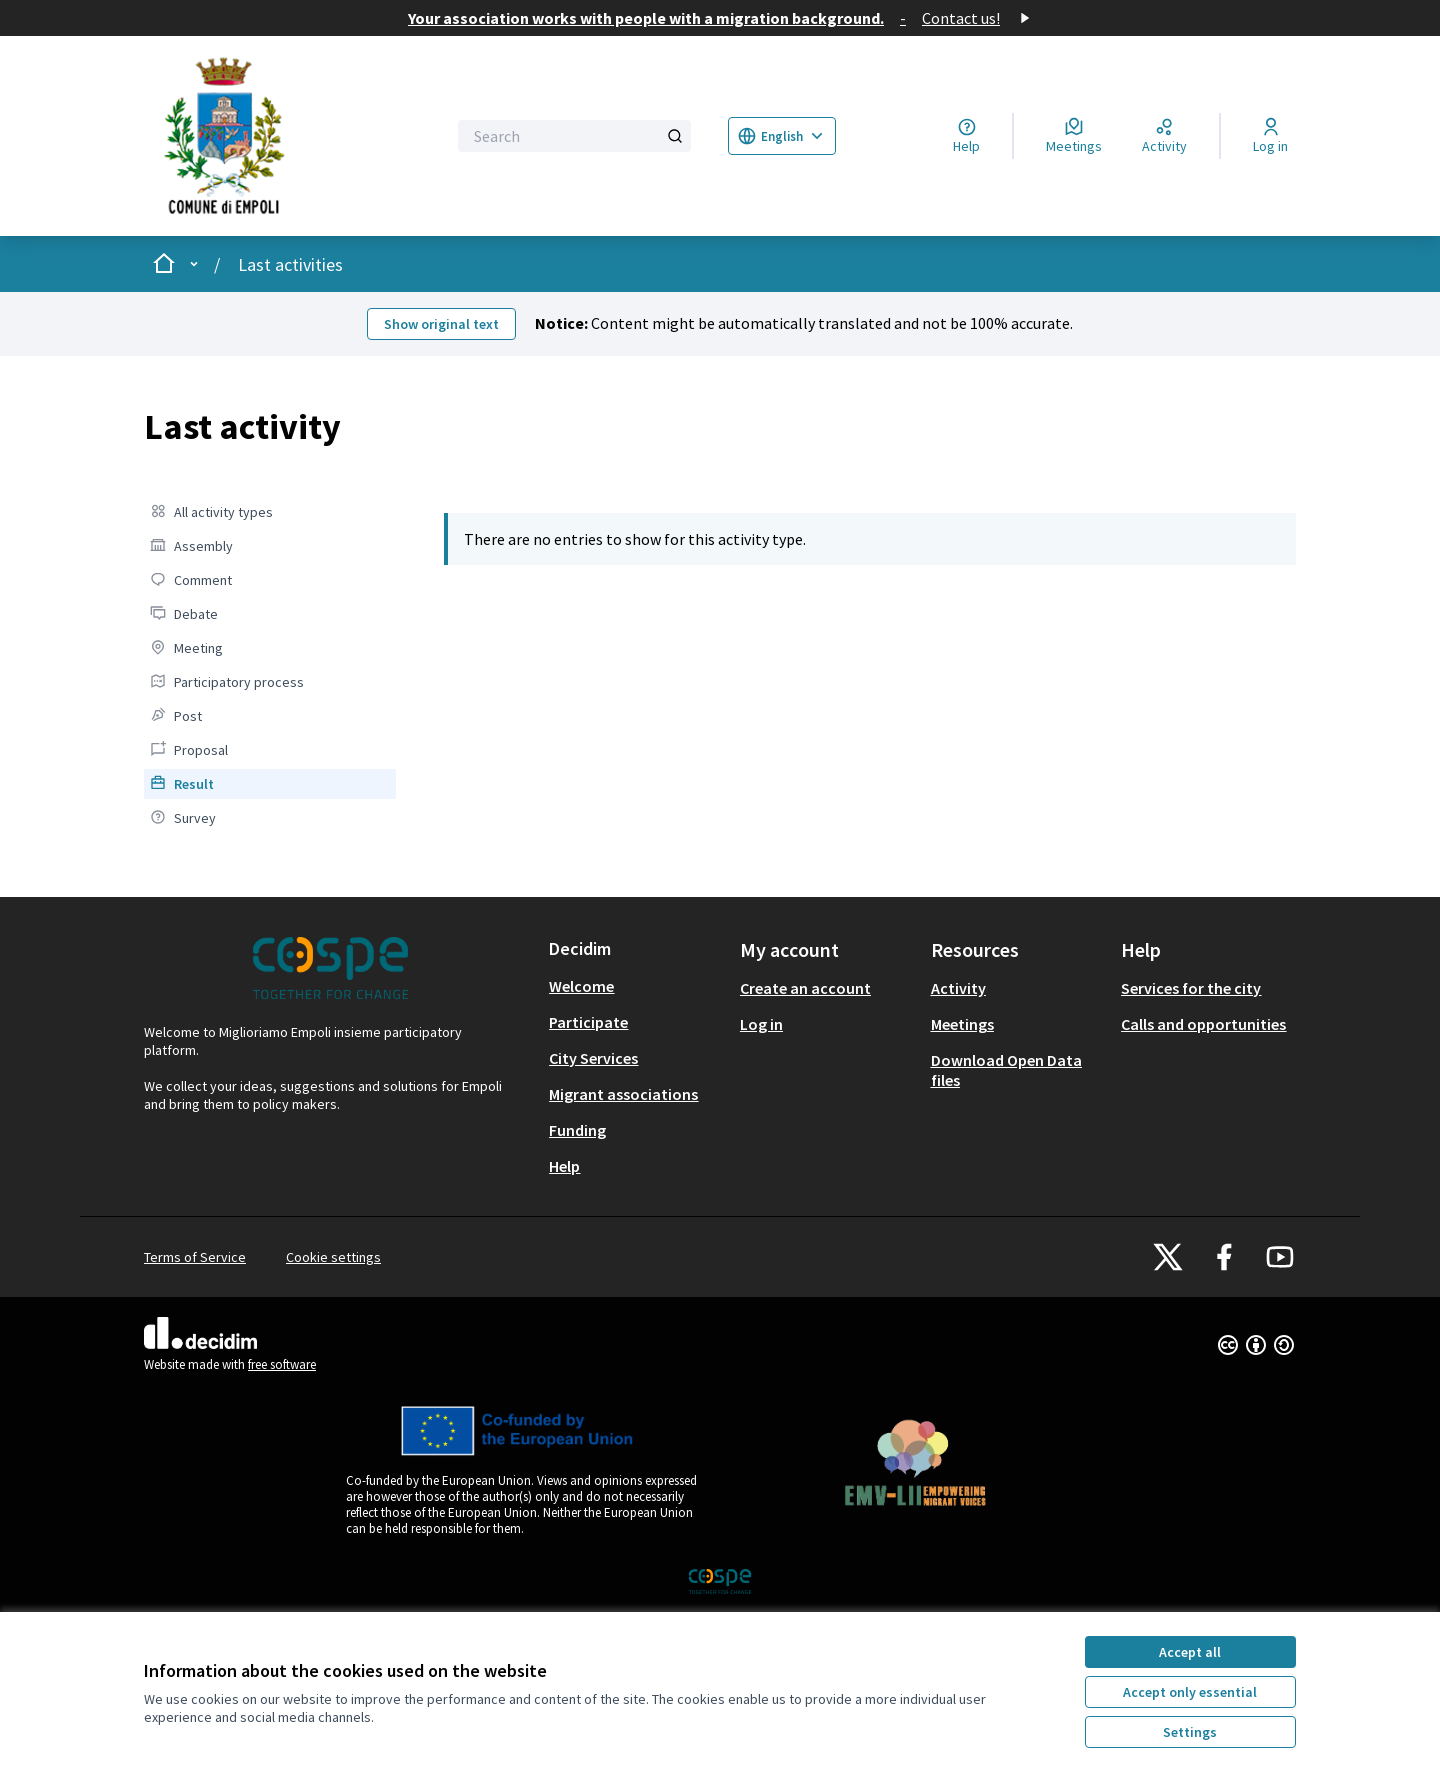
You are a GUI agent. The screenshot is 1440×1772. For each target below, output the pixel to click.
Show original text (441, 324)
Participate (588, 1022)
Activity (958, 988)
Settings (1190, 1732)
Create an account (805, 988)
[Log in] (1270, 136)
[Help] (966, 136)
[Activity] (1164, 136)
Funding (577, 1130)
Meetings (962, 1024)
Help (564, 1166)
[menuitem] (270, 512)
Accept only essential (1190, 1692)
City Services (593, 1058)
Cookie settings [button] (333, 1257)
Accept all (1190, 1652)
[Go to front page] (282, 136)
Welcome (581, 986)
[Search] (574, 136)
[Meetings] (1074, 136)
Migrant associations (623, 1094)
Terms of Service (195, 1257)
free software (282, 1364)
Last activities (290, 264)
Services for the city (1191, 988)
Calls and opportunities (1203, 1024)
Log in (761, 1024)
